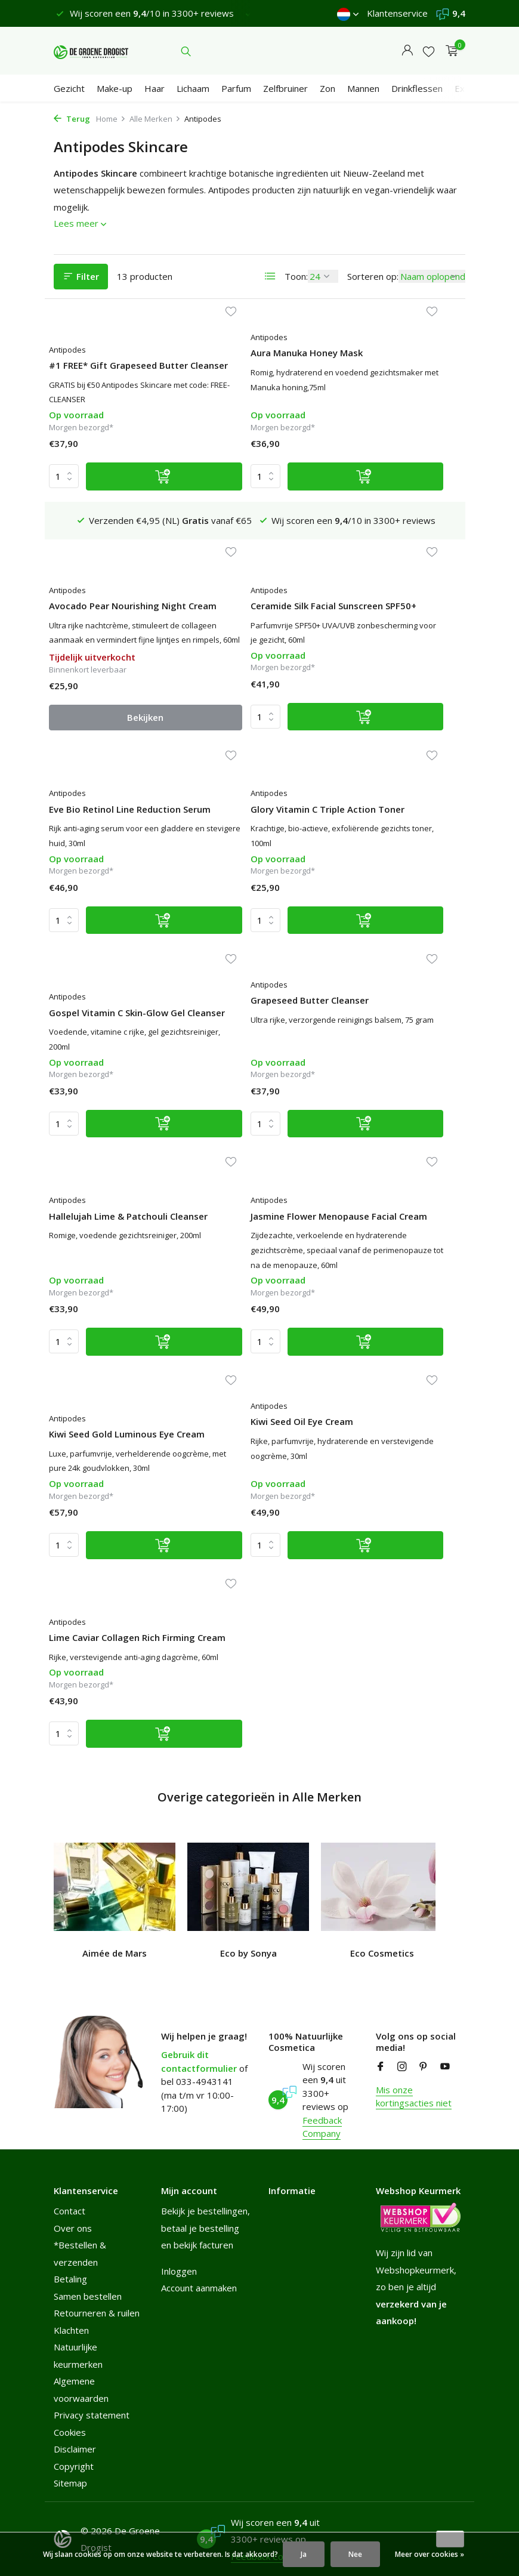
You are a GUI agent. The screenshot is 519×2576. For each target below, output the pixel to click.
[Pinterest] (423, 2065)
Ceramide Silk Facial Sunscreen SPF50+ (99, 613)
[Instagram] (402, 2065)
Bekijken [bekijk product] (395, 516)
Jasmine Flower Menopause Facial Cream (111, 1091)
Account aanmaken (199, 2286)
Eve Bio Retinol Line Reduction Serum (239, 613)
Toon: (296, 276)
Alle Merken (155, 118)
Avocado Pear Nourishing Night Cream (392, 371)
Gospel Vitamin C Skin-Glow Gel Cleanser (105, 878)
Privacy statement (91, 2413)
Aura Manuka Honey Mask (253, 365)
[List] (270, 276)
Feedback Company (322, 2125)
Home (111, 118)
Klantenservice (397, 13)
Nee (355, 2554)
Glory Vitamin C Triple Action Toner (384, 613)
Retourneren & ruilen (97, 2311)
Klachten (71, 2328)
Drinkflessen (417, 88)
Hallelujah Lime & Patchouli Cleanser (377, 878)
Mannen (363, 88)
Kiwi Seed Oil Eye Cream (388, 1085)
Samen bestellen (88, 2294)
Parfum (236, 88)
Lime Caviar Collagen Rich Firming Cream (112, 1349)
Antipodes (75, 349)
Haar (154, 88)
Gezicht (69, 88)
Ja (304, 2554)
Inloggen (179, 2269)
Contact (69, 2209)
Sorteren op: (372, 276)
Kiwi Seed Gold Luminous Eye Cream (251, 1091)
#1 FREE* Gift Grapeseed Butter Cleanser (111, 371)
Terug (72, 118)
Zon (327, 88)
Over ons (73, 2226)
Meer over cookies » (429, 2554)
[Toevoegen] (133, 516)
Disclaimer (75, 2447)
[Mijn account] (407, 51)
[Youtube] (445, 2065)
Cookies (70, 2430)
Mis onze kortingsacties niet (414, 2095)
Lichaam (193, 88)
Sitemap (70, 2481)
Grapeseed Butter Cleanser (236, 878)
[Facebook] (380, 2065)
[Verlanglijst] (428, 51)
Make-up (114, 88)
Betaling (70, 2277)
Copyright (74, 2464)
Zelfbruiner (285, 88)
